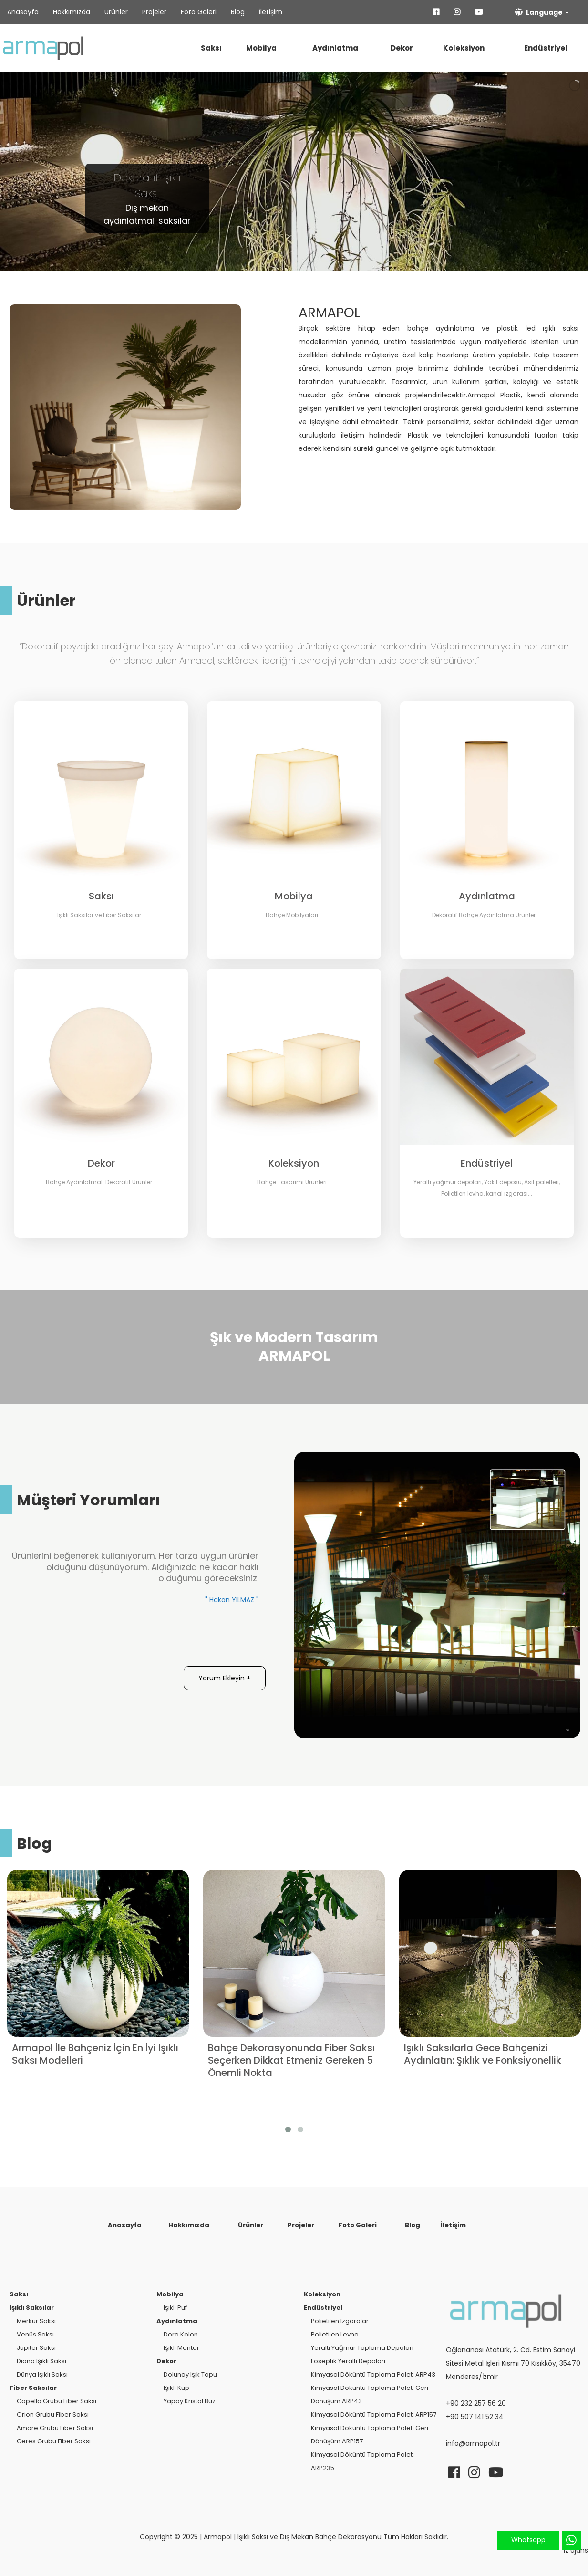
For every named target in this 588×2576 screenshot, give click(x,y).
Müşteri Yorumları (88, 1500)
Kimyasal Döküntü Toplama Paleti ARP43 (373, 2374)
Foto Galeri (199, 12)
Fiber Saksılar (33, 2387)
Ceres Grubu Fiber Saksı (54, 2441)
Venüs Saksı (35, 2334)
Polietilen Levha (335, 2334)
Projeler (154, 12)
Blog (238, 12)
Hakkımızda (71, 12)
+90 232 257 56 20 (476, 2403)
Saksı (211, 48)
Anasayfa (23, 12)
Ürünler (116, 12)
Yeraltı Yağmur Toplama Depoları (362, 2347)
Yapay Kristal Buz (190, 2401)
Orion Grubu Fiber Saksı (53, 2414)
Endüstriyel (545, 48)
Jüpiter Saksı (36, 2347)
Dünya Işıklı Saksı (42, 2374)
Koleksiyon (464, 48)
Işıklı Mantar (181, 2347)
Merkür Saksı (36, 2321)
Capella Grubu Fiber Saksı (56, 2401)
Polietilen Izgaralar (340, 2321)
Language (539, 12)
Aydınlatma (335, 48)
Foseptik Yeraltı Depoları (348, 2361)
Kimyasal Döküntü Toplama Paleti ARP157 (373, 2414)
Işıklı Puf (175, 2307)
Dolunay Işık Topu (190, 2374)
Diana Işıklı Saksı (41, 2361)
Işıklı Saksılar (32, 2307)
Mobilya (261, 48)
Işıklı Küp (176, 2387)
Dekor (402, 48)
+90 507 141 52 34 (475, 2416)
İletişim (270, 12)
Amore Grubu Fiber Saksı (55, 2427)
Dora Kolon (181, 2334)
